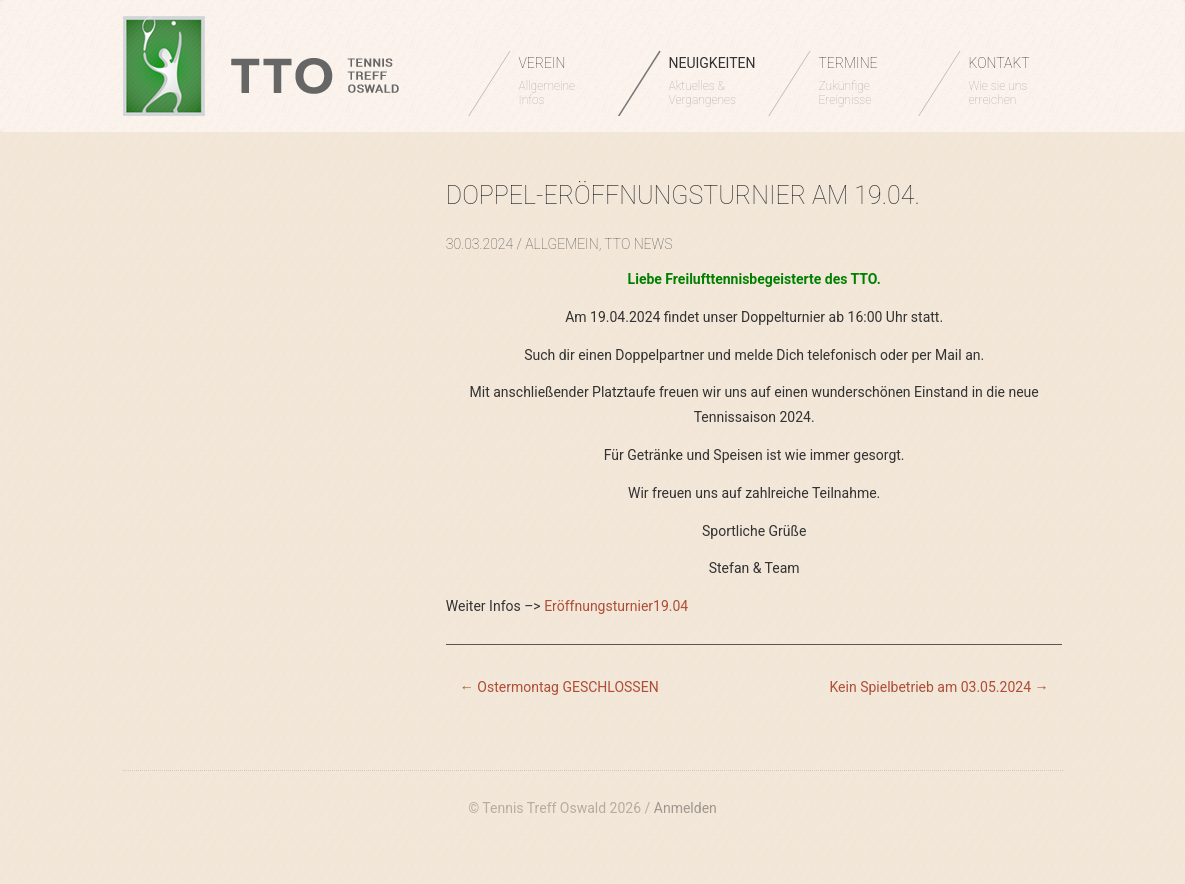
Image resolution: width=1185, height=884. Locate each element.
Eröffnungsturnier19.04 (616, 606)
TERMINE (858, 81)
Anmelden (685, 808)
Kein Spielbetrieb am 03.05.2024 (939, 687)
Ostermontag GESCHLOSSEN (559, 687)
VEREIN (558, 81)
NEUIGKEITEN (712, 81)
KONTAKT (1008, 81)
